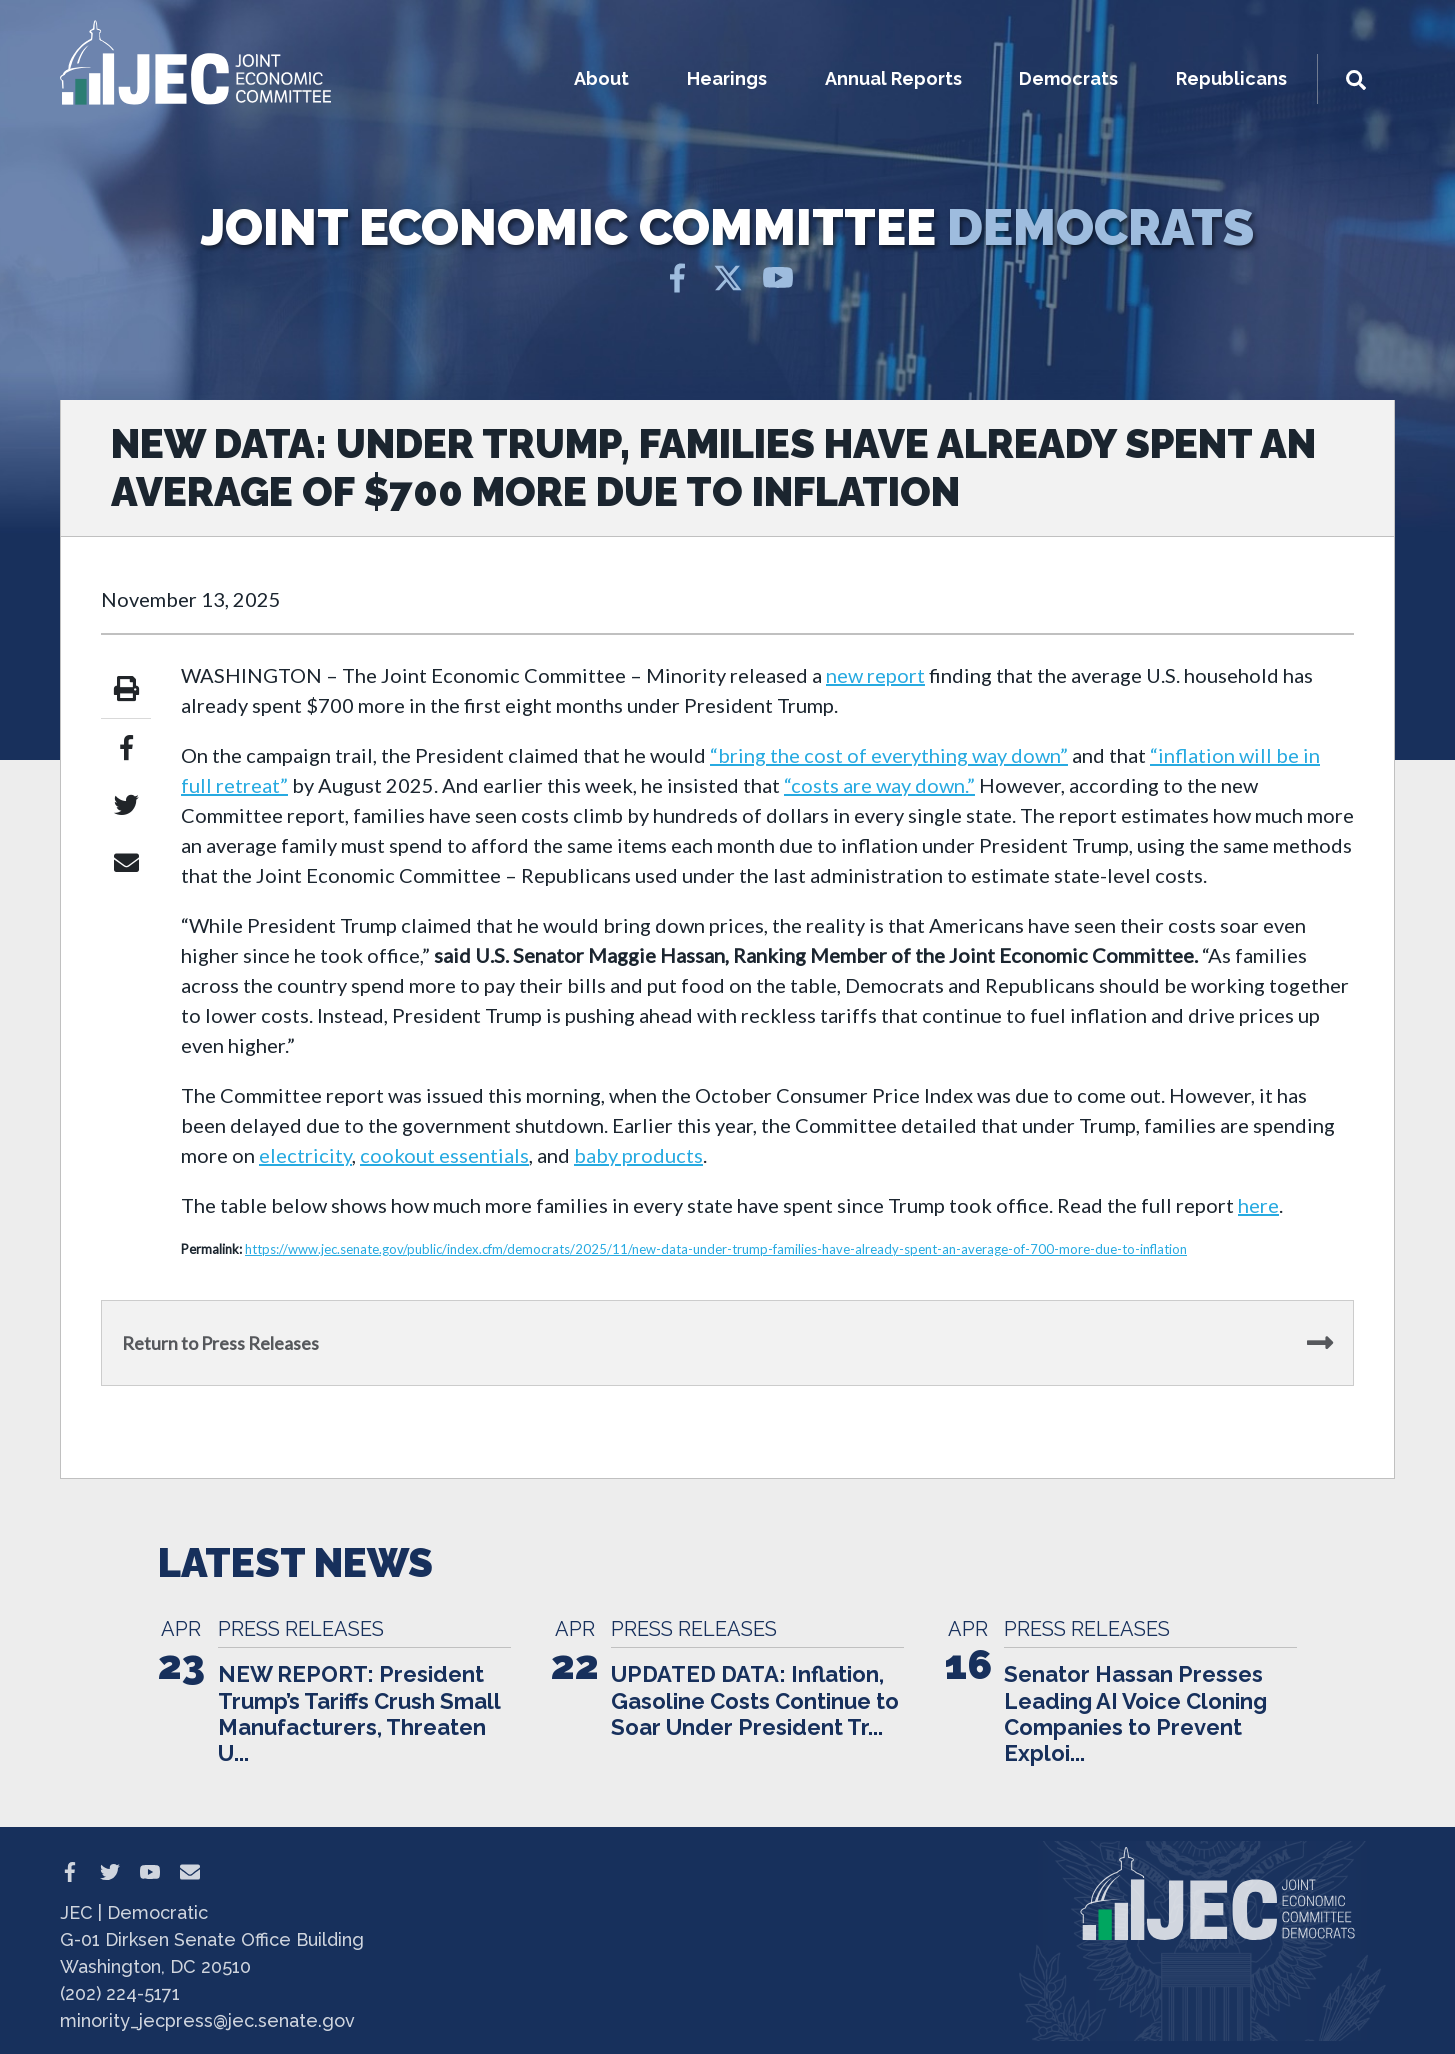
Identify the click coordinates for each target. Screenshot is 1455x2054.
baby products (638, 1155)
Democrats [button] (1068, 78)
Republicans (1231, 78)
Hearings (727, 78)
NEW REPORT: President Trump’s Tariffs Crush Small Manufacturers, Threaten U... (359, 1713)
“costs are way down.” (879, 785)
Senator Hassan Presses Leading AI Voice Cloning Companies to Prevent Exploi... (1135, 1713)
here (1258, 1205)
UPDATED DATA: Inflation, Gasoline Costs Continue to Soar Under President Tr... (755, 1700)
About (601, 78)
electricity (305, 1155)
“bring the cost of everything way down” (889, 755)
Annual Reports (893, 78)
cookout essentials (444, 1155)
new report (875, 675)
